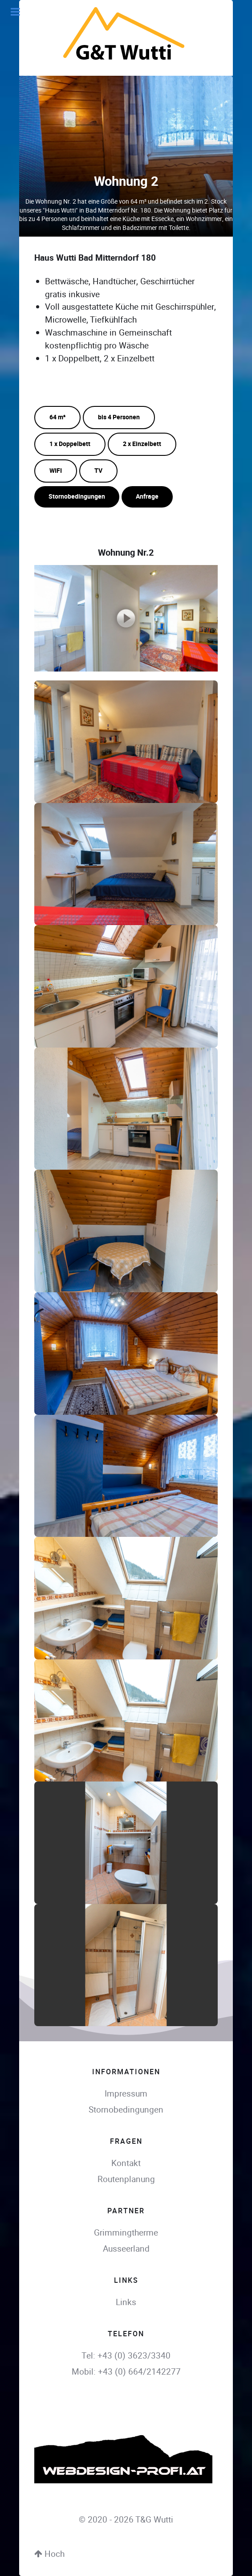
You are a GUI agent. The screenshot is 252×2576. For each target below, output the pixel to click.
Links (126, 2302)
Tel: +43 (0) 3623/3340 (126, 2356)
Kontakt (126, 2163)
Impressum (126, 2094)
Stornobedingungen (77, 496)
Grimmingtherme (126, 2233)
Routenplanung (126, 2179)
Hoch (49, 2554)
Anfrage (147, 496)
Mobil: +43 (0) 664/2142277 (126, 2372)
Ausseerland (126, 2249)
